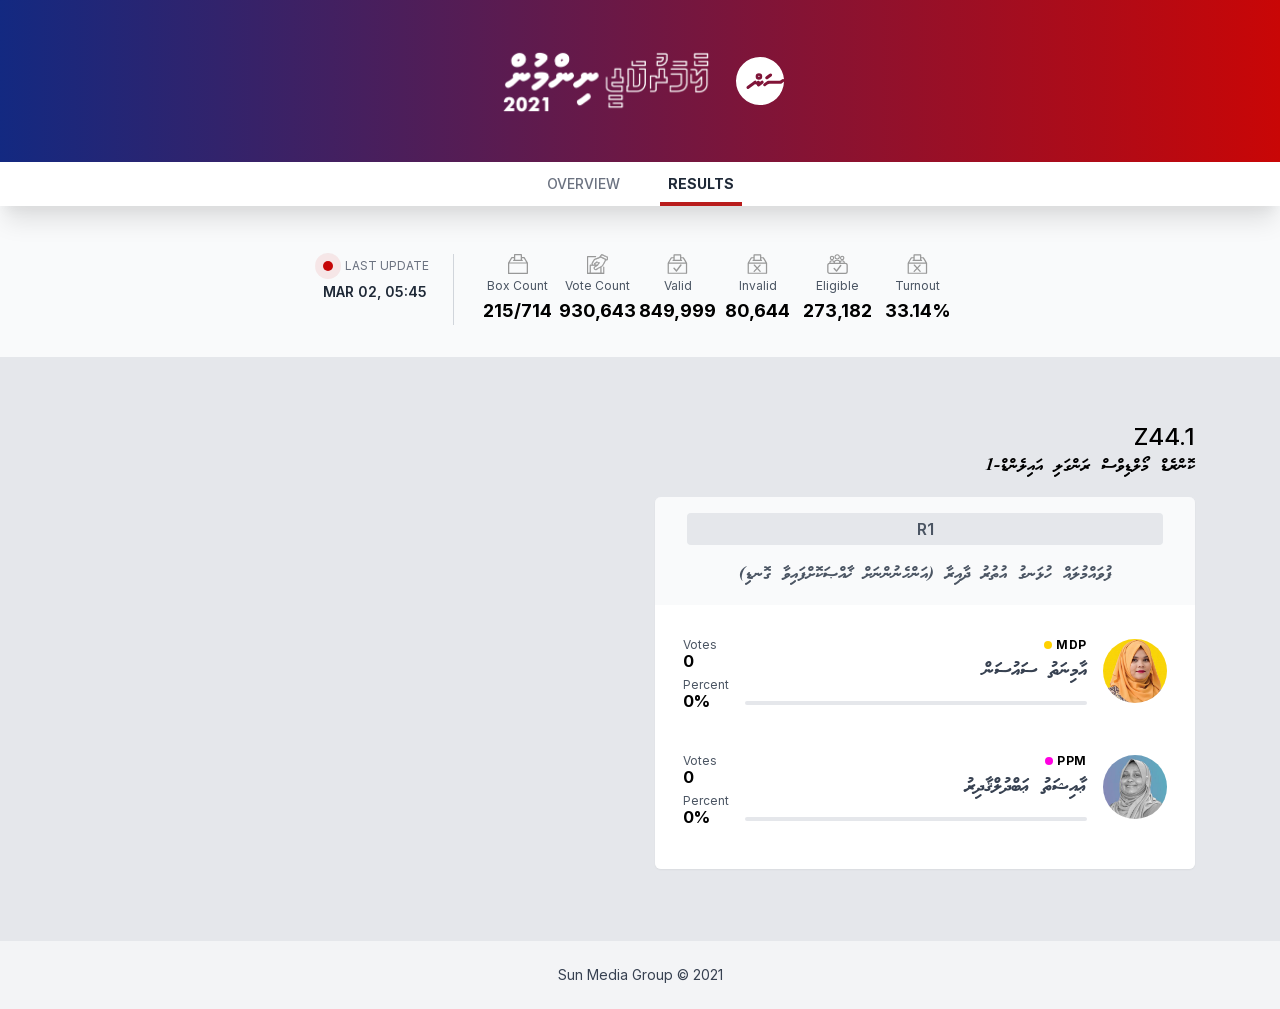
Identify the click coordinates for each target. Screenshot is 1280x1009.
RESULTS (701, 183)
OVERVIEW (583, 183)
